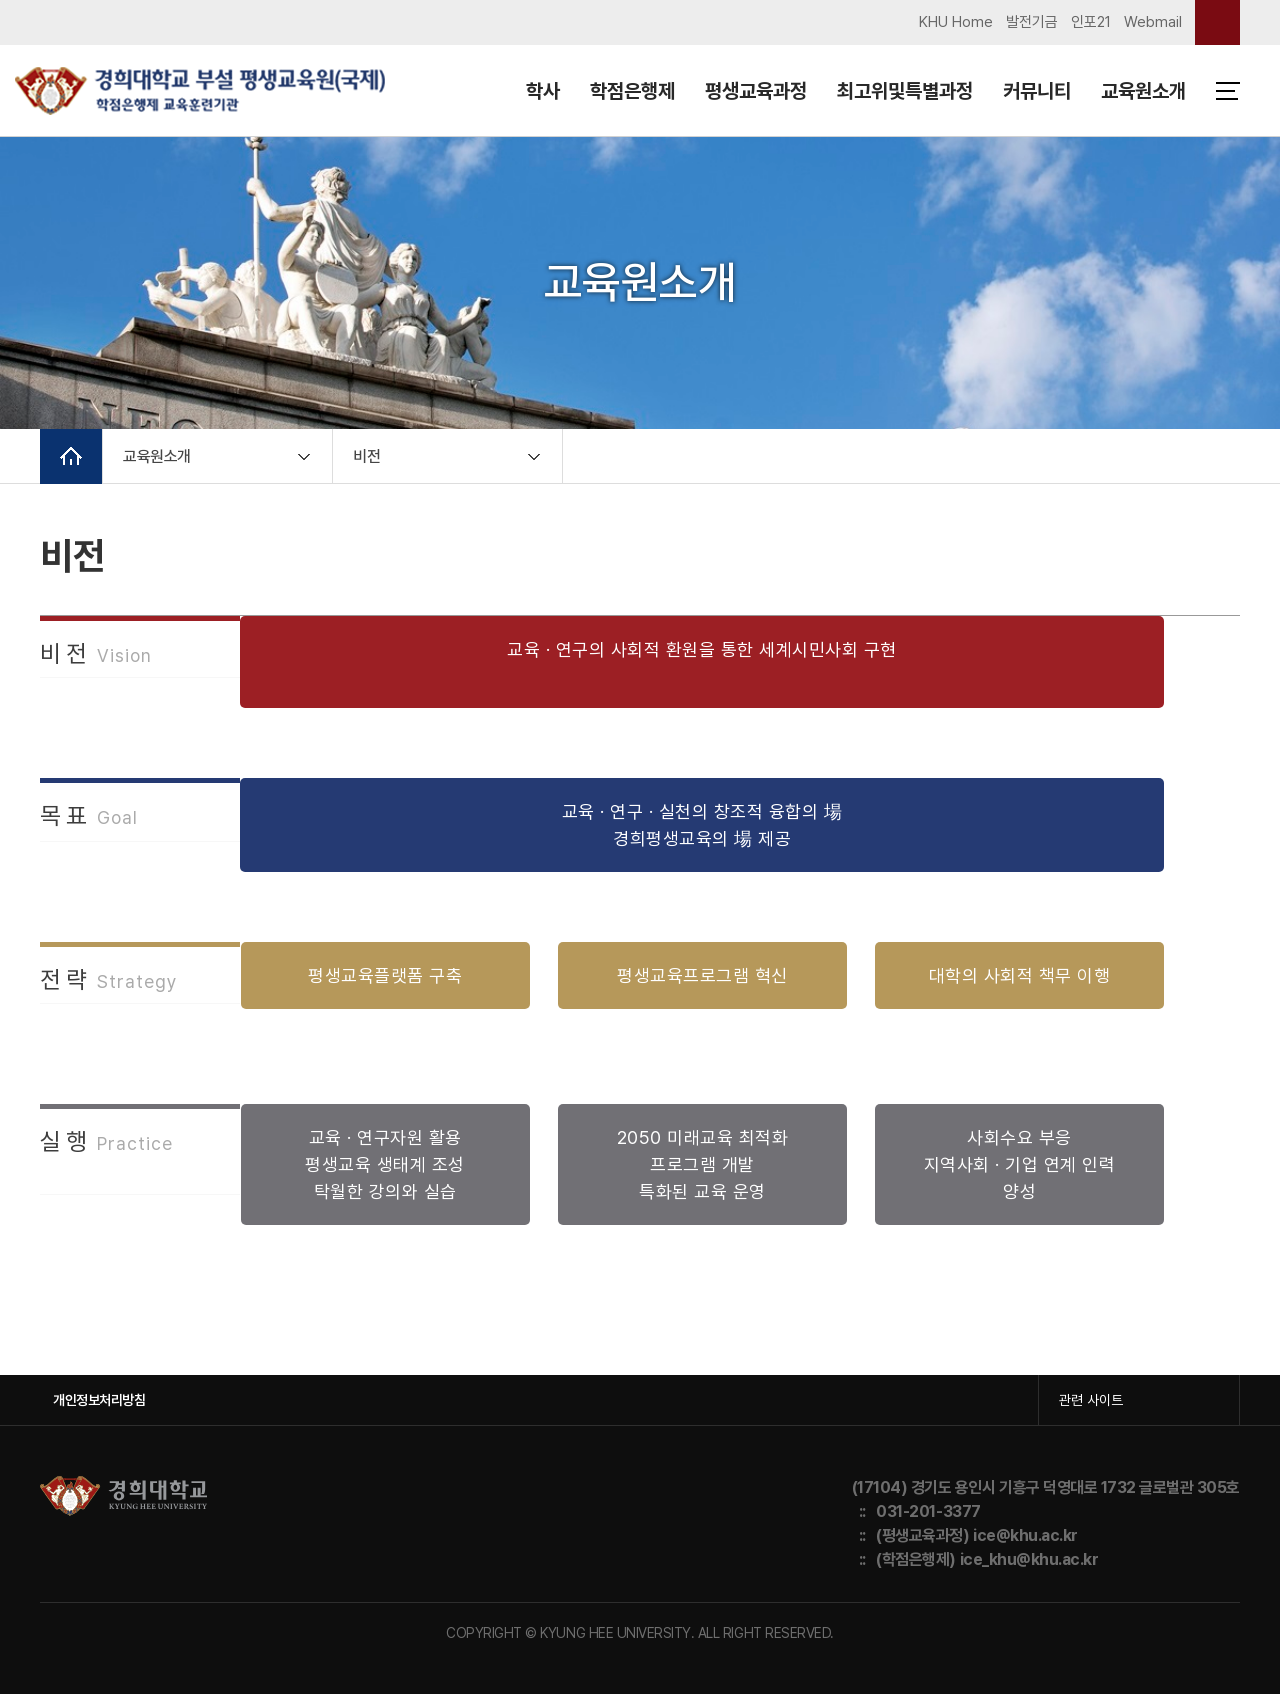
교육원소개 (1143, 91)
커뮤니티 (1037, 91)
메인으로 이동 (71, 456)
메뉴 (1228, 91)
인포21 (1091, 22)
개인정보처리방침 (99, 1400)
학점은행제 (632, 91)
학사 (543, 91)
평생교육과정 (756, 91)
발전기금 (1032, 22)
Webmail (1153, 22)
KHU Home (956, 22)
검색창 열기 (1217, 22)
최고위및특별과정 (905, 91)
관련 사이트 (1091, 1400)
